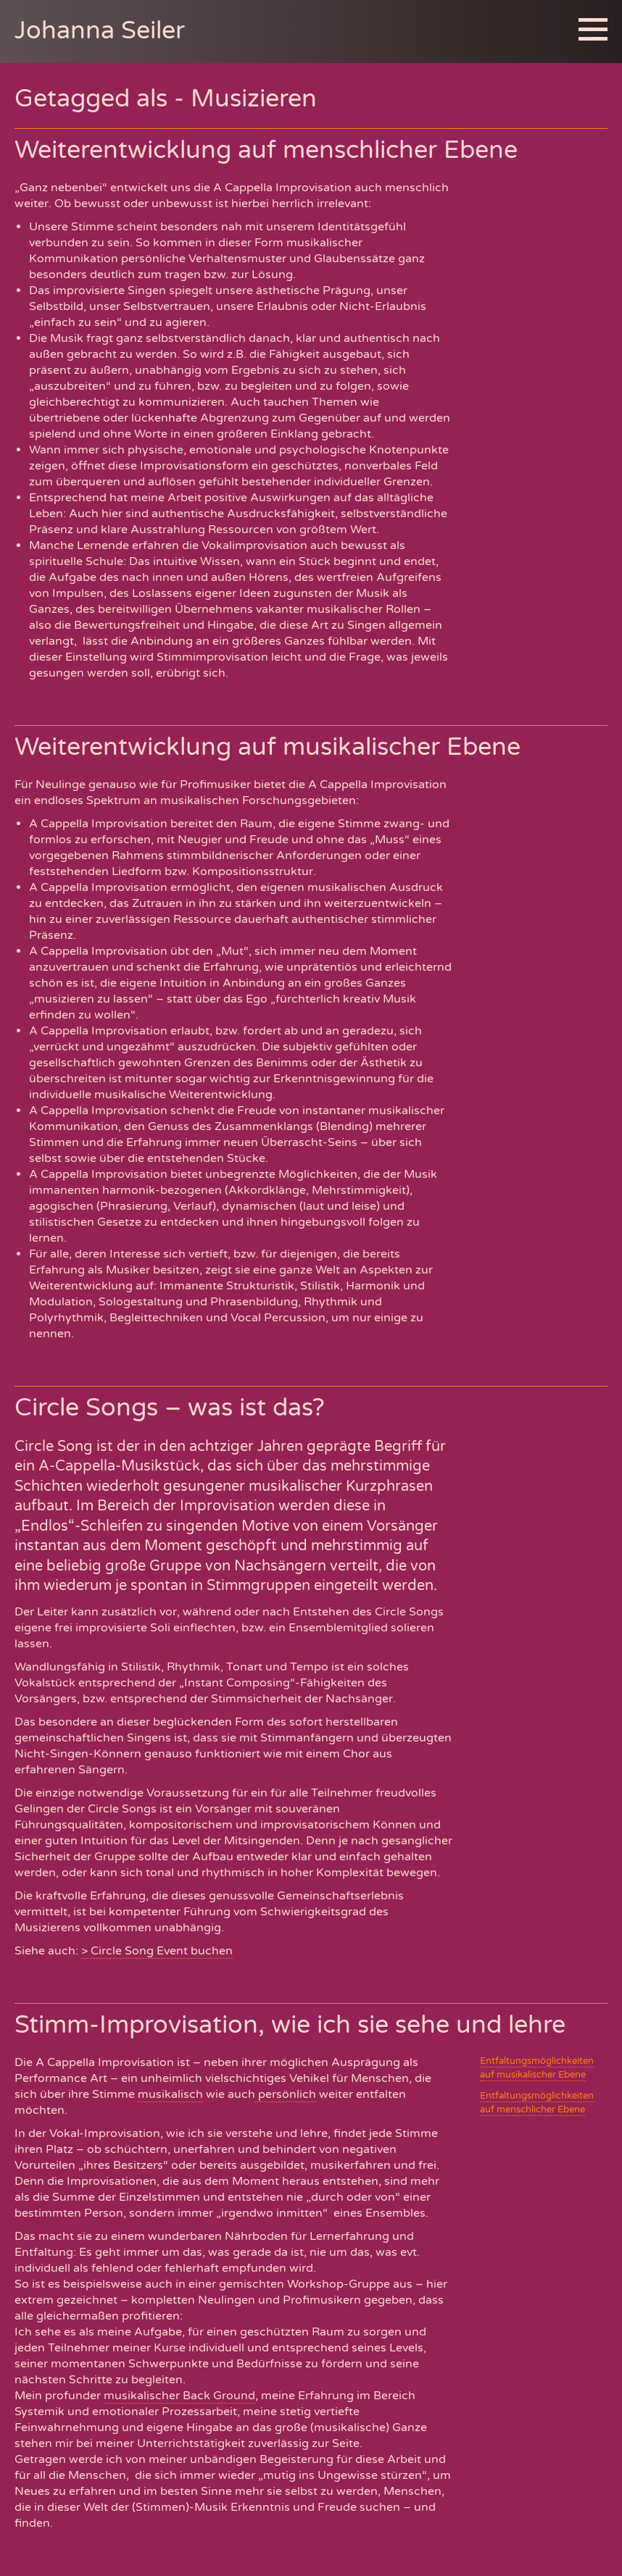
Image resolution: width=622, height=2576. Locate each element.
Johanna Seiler (99, 31)
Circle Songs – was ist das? (169, 1408)
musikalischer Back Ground (179, 2395)
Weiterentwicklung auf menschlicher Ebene (266, 150)
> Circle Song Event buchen (157, 1951)
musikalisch (170, 2094)
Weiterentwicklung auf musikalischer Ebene (267, 747)
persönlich (285, 2094)
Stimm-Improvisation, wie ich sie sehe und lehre (289, 2025)
